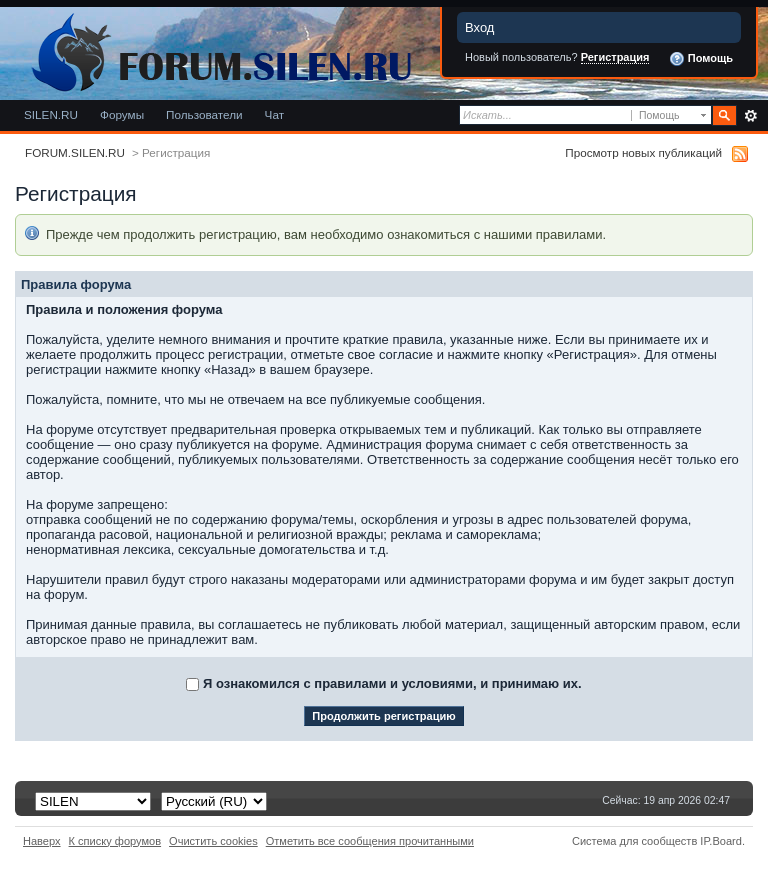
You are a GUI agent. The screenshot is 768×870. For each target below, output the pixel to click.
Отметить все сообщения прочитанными (370, 841)
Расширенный (750, 116)
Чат (274, 114)
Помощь (701, 59)
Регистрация (615, 57)
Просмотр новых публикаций (643, 152)
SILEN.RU (51, 114)
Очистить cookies (213, 841)
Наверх (42, 841)
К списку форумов (115, 841)
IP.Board (721, 841)
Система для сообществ (634, 841)
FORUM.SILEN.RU (75, 152)
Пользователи (204, 114)
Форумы (122, 114)
